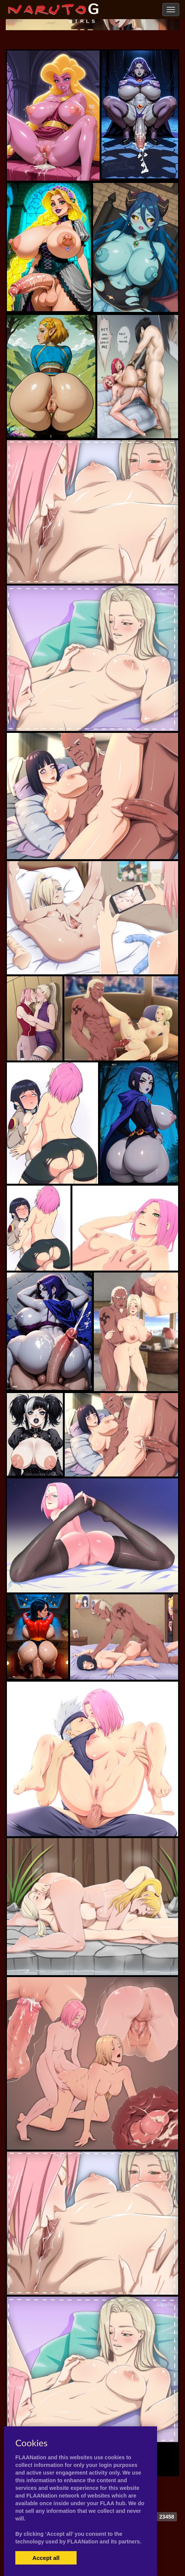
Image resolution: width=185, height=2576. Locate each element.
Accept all (46, 2558)
